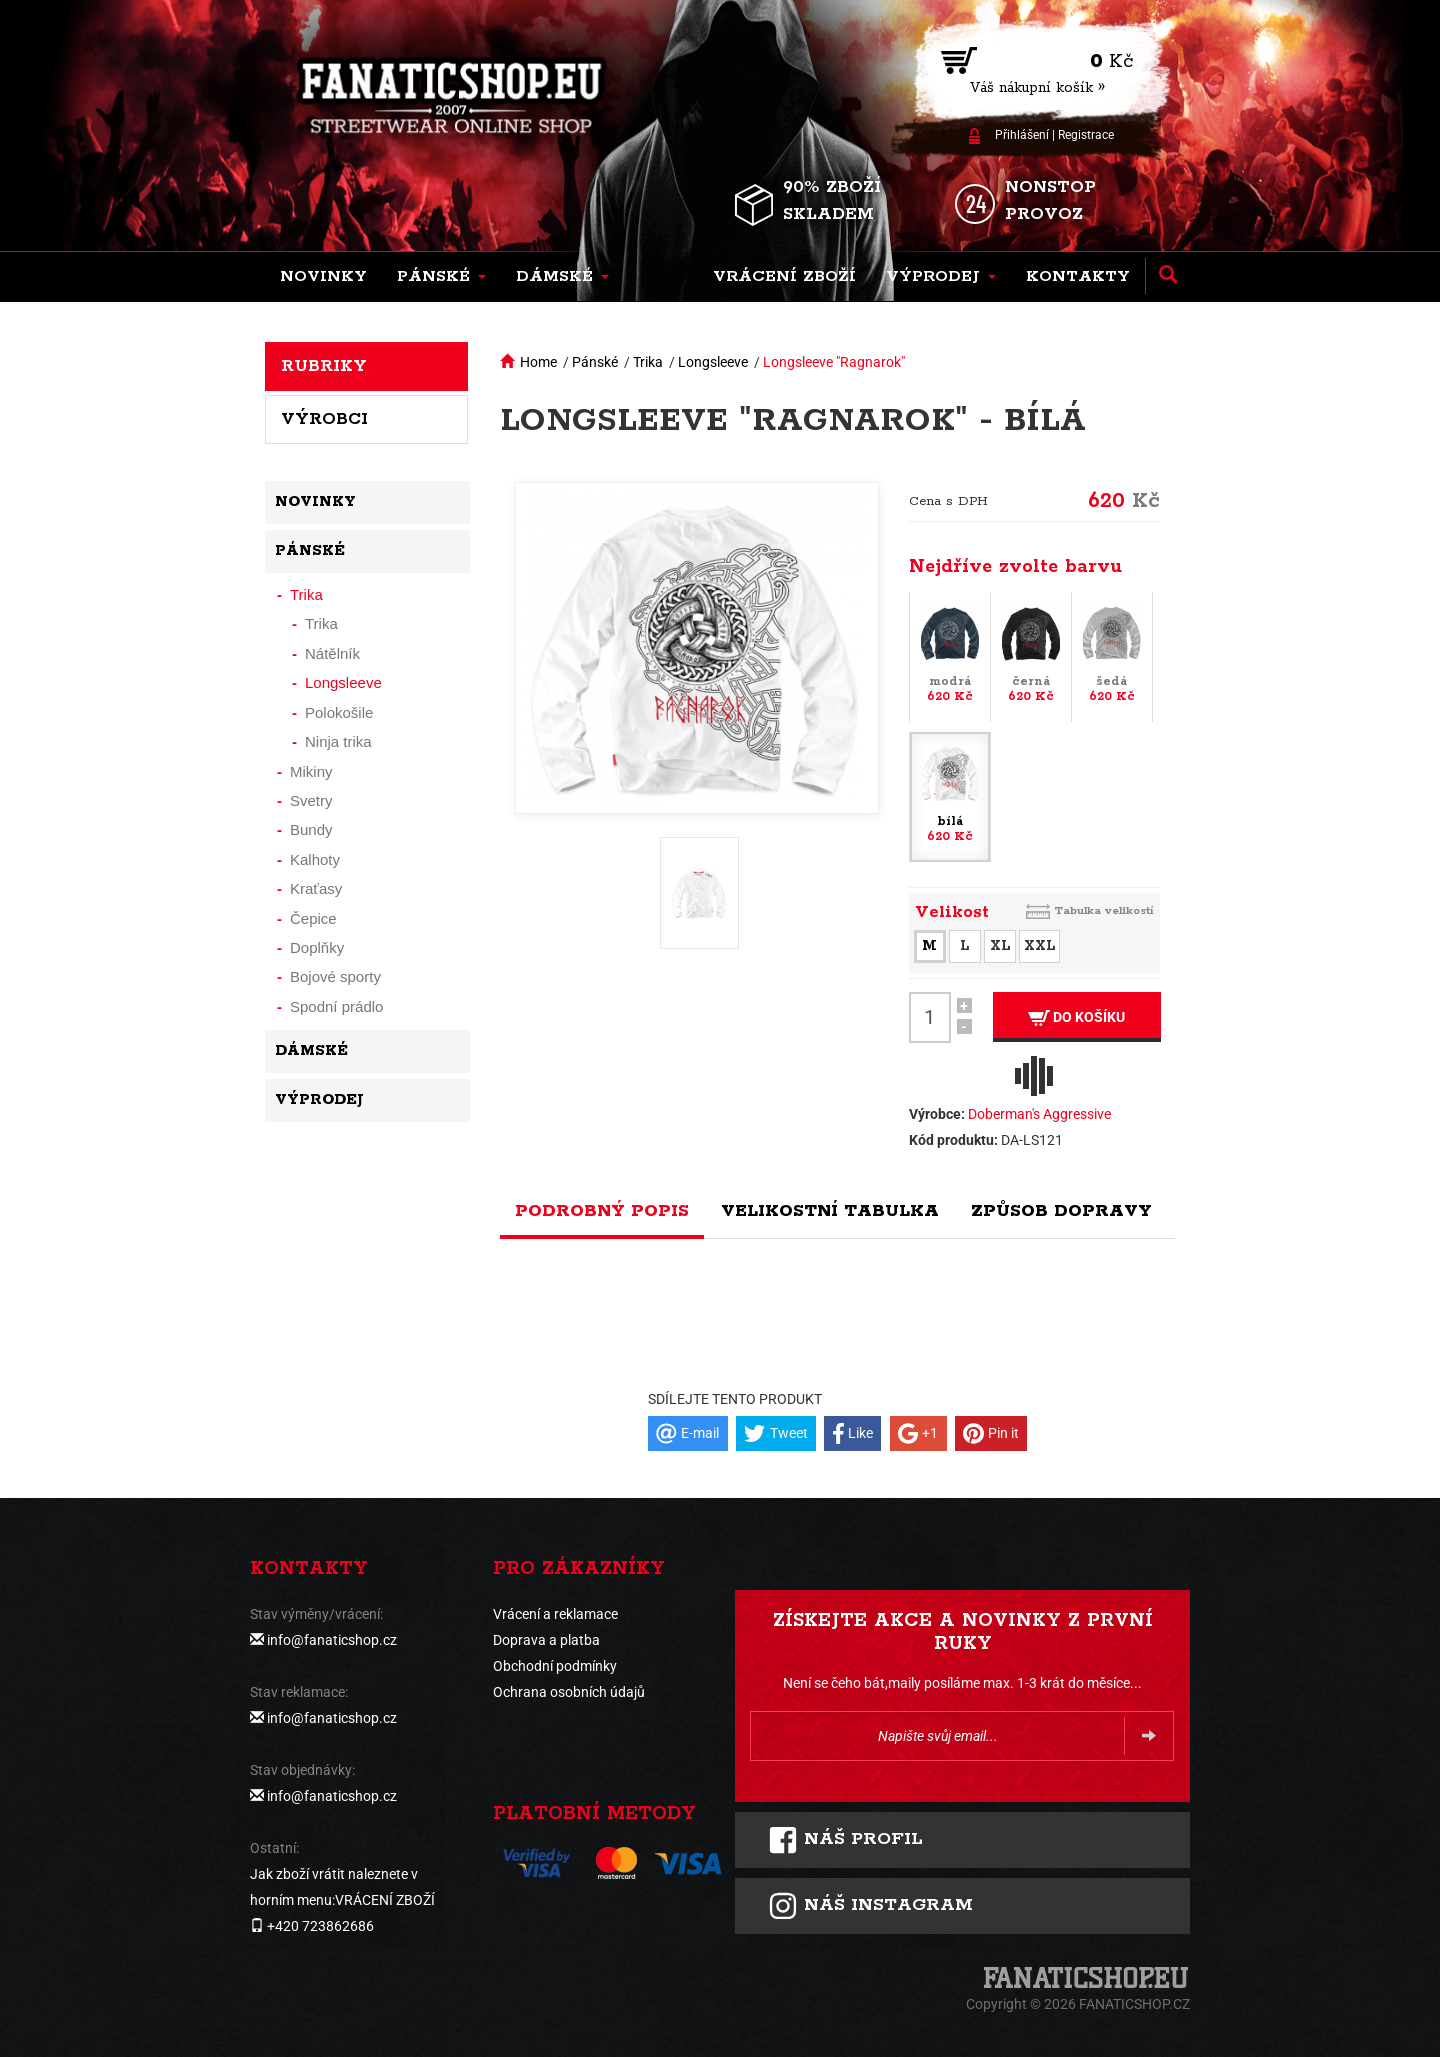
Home (538, 362)
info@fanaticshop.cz (332, 1640)
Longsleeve (713, 362)
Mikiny (311, 771)
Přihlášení (1022, 135)
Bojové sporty (335, 976)
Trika (648, 362)
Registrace (1086, 135)
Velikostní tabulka (830, 1211)
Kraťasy (316, 888)
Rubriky (324, 366)
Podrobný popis (602, 1211)
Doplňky (317, 947)
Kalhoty (315, 859)
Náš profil (845, 1840)
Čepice (313, 918)
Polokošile (339, 712)
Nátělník (332, 653)
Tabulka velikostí (1104, 910)
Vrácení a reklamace (555, 1614)
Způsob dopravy (1061, 1211)
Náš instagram (870, 1906)
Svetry (311, 800)
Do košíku (1076, 1017)
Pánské (595, 362)
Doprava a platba (546, 1640)
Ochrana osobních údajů (569, 1692)
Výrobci (324, 419)
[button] (441, 277)
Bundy (311, 829)
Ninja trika (338, 741)
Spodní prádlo (336, 1006)
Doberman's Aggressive (1039, 1114)
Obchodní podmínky (555, 1666)
